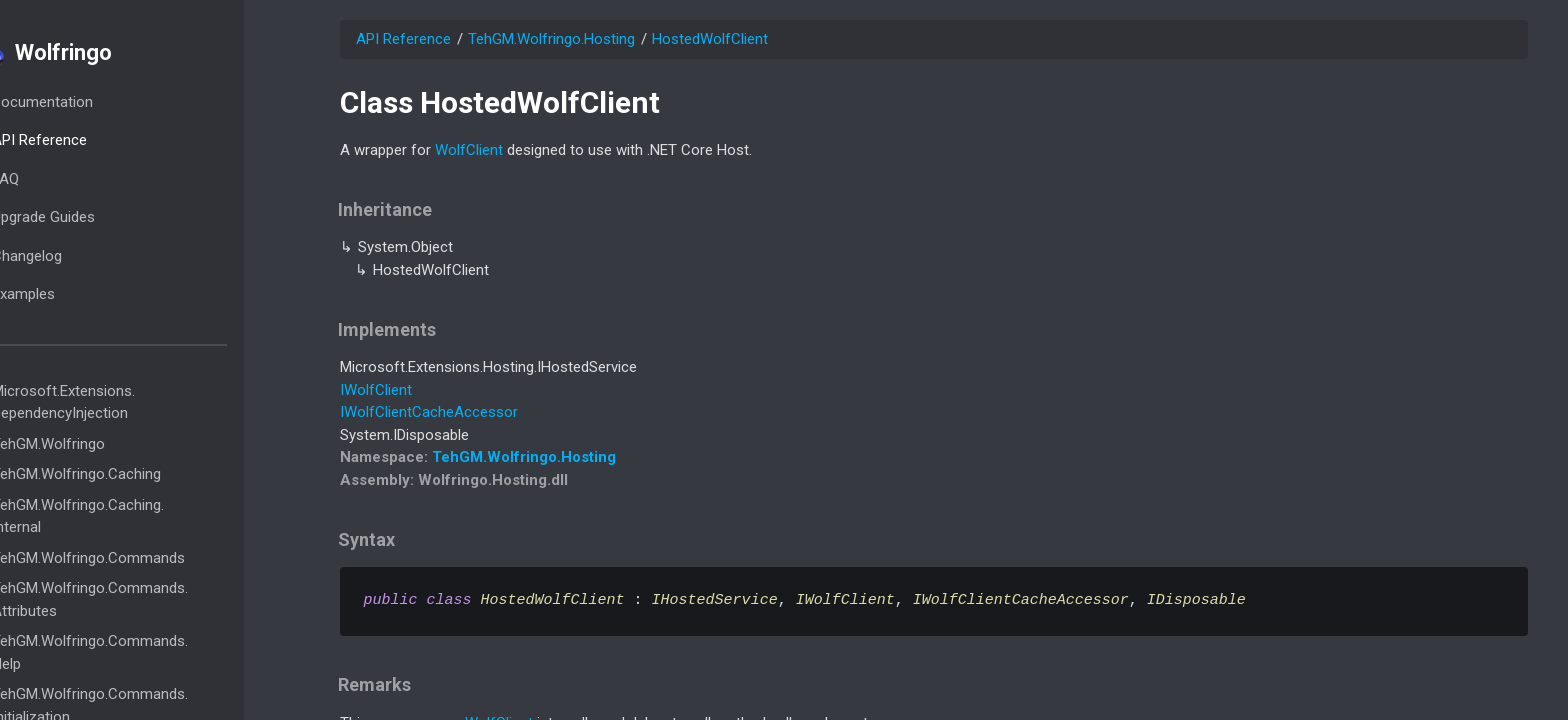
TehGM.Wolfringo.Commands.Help (146, 652)
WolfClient (469, 150)
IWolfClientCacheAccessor (429, 412)
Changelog (83, 256)
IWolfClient (376, 390)
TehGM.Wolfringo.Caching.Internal (134, 516)
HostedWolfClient (710, 39)
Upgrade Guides (99, 217)
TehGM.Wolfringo (104, 444)
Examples (79, 294)
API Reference (95, 140)
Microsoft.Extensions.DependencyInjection (119, 402)
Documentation (98, 102)
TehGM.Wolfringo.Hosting (551, 39)
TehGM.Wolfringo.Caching (132, 474)
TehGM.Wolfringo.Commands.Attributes (146, 599)
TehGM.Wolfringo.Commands (144, 558)
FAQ (61, 179)
